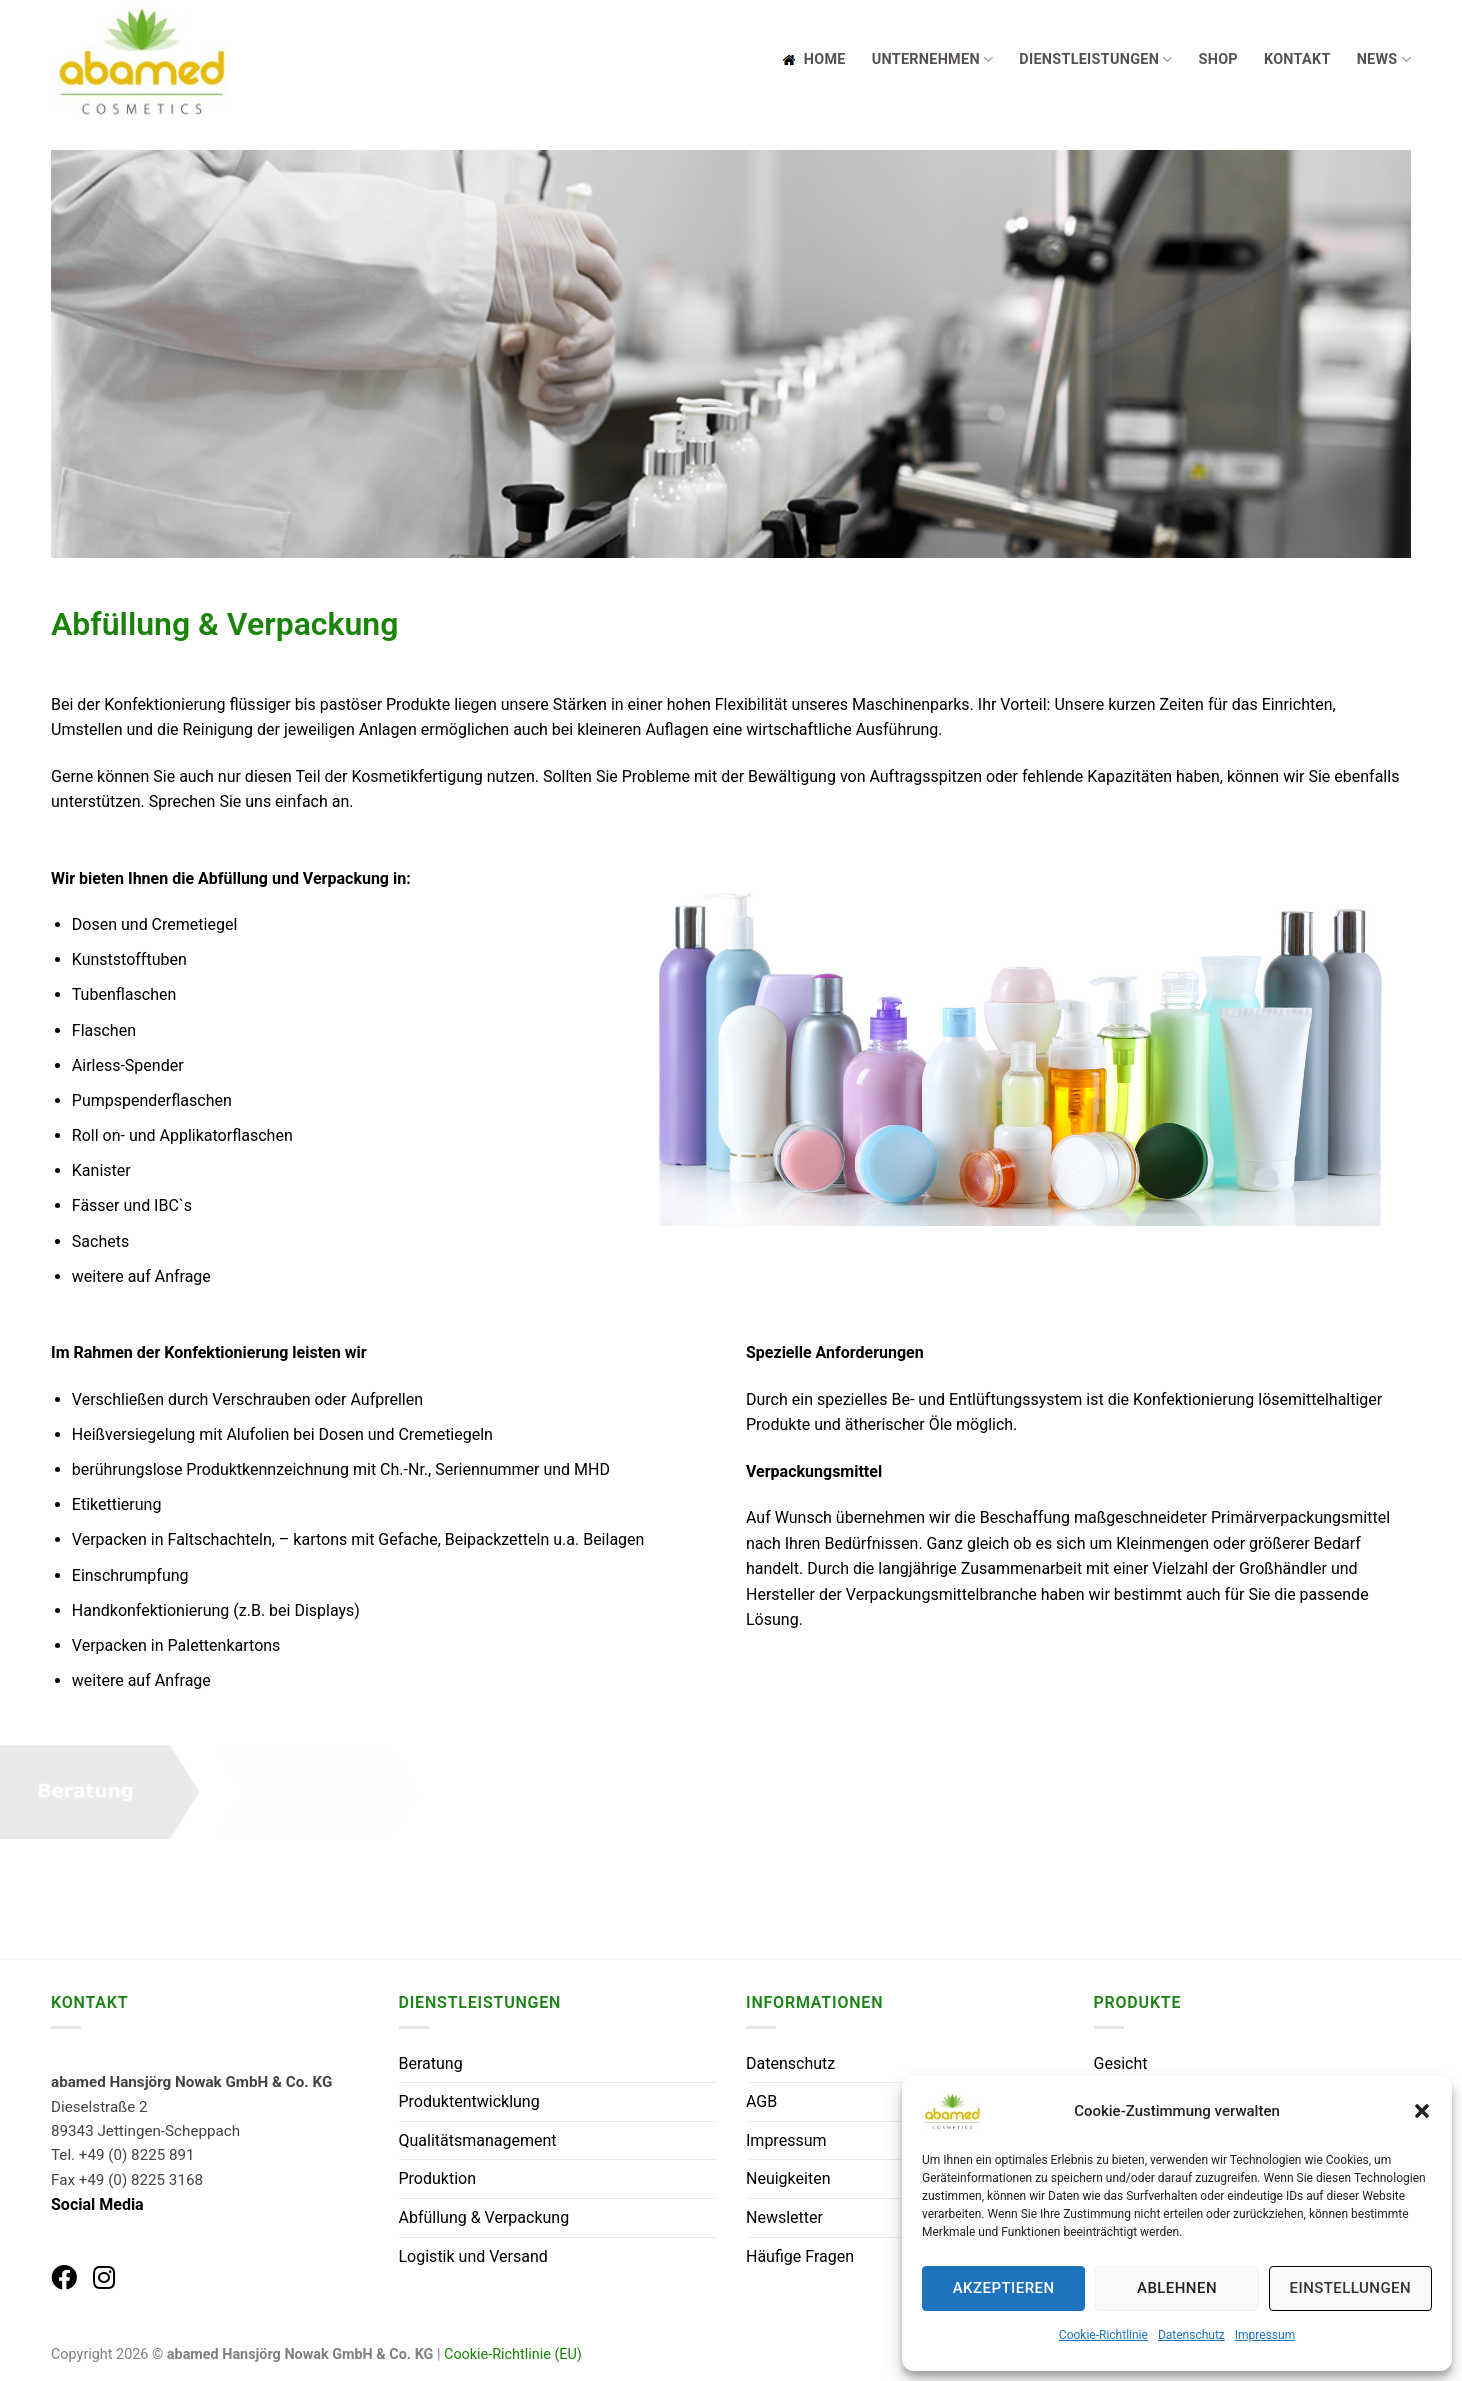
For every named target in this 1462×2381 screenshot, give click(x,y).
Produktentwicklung (469, 2101)
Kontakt (1297, 59)
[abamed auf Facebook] (64, 2278)
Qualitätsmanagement (478, 2140)
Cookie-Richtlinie (1103, 2335)
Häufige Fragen (800, 2256)
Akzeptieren (1004, 2288)
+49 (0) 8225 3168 (141, 2180)
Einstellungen (1351, 2288)
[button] (1422, 2111)
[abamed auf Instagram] (104, 2278)
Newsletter (784, 2217)
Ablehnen (1177, 2288)
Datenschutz (1191, 2335)
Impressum (1265, 2335)
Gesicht (1121, 2063)
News (1384, 59)
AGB (761, 2101)
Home (812, 59)
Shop (1218, 59)
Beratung (431, 2063)
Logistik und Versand (473, 2256)
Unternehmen (933, 59)
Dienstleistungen (1095, 59)
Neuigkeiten (788, 2178)
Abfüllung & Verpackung (484, 2217)
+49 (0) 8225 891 (137, 2155)
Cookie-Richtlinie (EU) (513, 2354)
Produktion (438, 2178)
